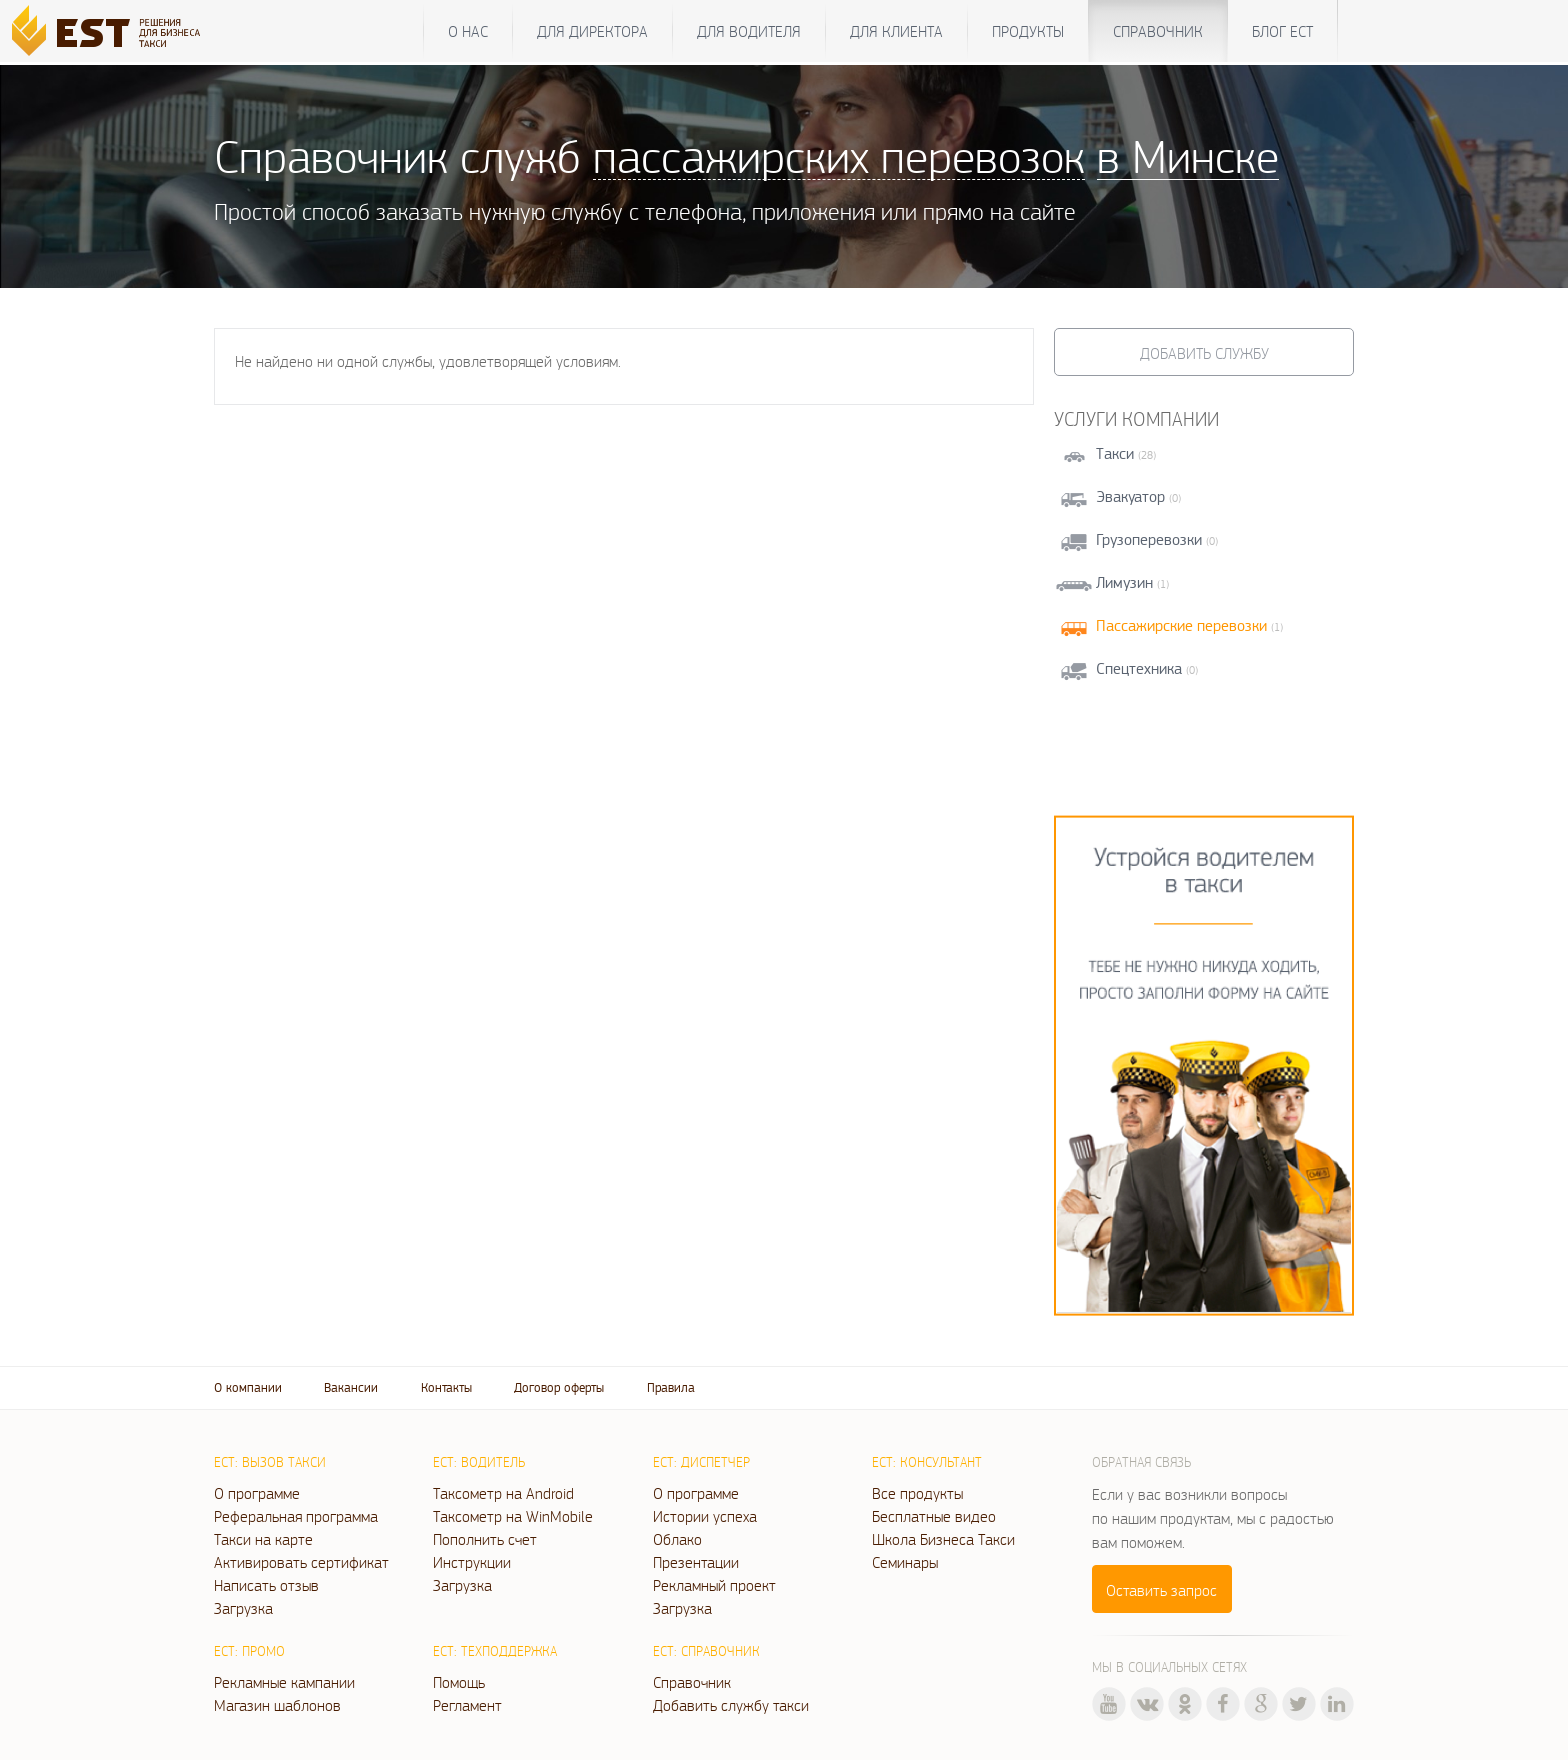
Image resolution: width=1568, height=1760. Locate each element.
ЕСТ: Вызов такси (270, 1462)
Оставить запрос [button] (1161, 1590)
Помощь (459, 1682)
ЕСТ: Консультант (927, 1462)
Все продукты (917, 1493)
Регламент (467, 1705)
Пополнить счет (485, 1539)
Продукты (1028, 31)
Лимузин (1124, 582)
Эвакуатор (1130, 496)
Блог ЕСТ (1282, 31)
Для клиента (896, 31)
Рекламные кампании (284, 1682)
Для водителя (749, 31)
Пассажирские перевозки (1181, 625)
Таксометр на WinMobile (513, 1516)
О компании (248, 1387)
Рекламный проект (714, 1585)
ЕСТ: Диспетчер (701, 1462)
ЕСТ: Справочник (706, 1651)
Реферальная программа (296, 1516)
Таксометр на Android (503, 1493)
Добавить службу (1204, 353)
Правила (671, 1387)
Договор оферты (559, 1387)
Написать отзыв (266, 1585)
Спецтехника (1139, 668)
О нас (468, 31)
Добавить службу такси (731, 1705)
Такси (1115, 453)
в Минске (1188, 155)
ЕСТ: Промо (249, 1651)
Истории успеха (705, 1516)
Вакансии (351, 1387)
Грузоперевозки (1149, 539)
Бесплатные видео (934, 1516)
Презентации (696, 1562)
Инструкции (472, 1562)
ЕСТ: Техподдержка (495, 1651)
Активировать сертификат (301, 1562)
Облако (677, 1539)
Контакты (446, 1387)
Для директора (592, 31)
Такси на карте (263, 1539)
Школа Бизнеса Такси (943, 1539)
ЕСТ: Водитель (479, 1462)
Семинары (905, 1562)
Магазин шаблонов (277, 1705)
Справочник (1158, 31)
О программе (257, 1493)
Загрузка (243, 1608)
